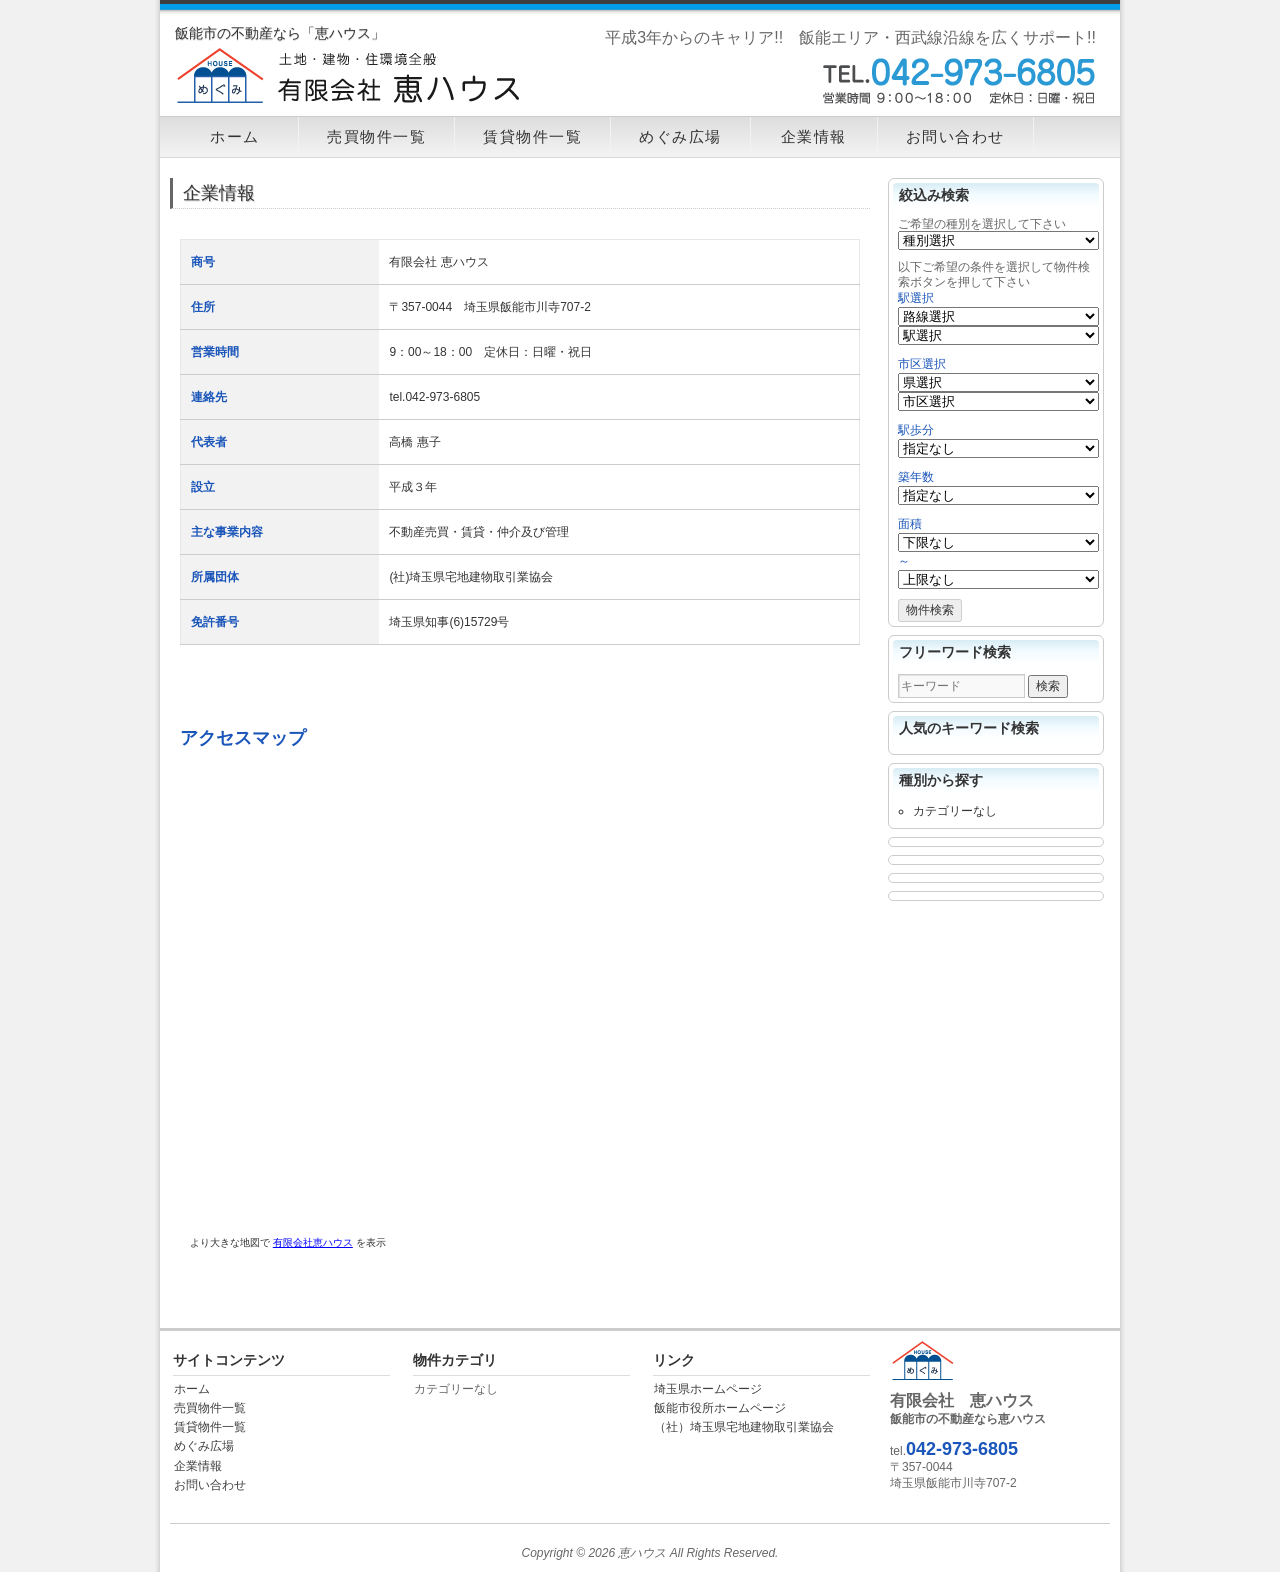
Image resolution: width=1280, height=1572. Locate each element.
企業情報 (814, 136)
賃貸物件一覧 (532, 136)
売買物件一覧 (376, 136)
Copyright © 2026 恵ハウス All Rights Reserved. (650, 1553)
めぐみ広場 (680, 136)
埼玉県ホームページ (708, 1389)
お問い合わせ (955, 136)
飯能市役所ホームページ (720, 1408)
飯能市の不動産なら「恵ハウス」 (280, 33)
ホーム (235, 136)
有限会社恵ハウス (313, 1242)
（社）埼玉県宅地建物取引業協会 (744, 1427)
